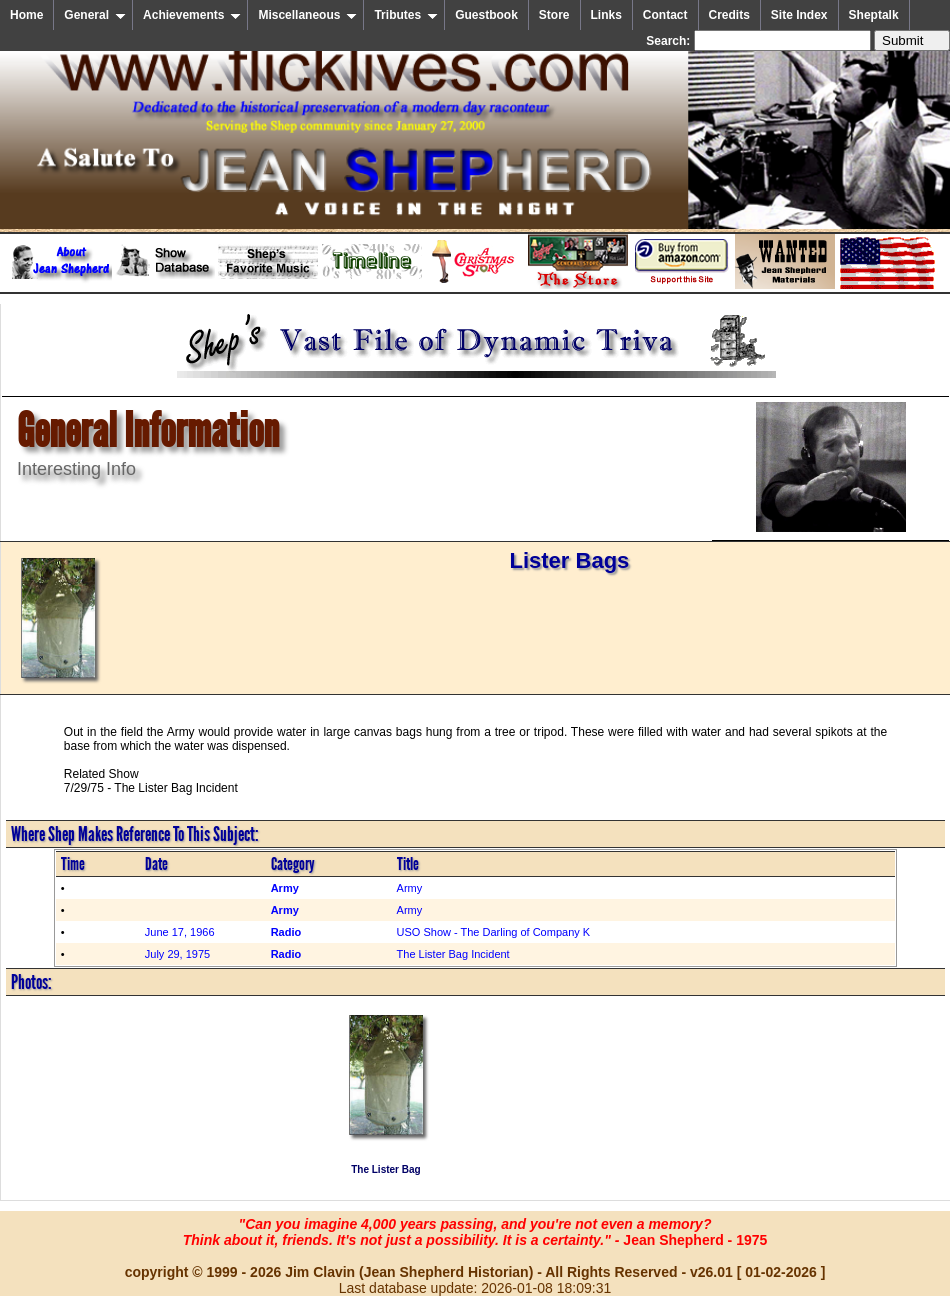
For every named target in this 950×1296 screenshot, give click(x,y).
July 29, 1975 (177, 954)
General (95, 15)
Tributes (406, 15)
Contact (665, 15)
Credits (729, 15)
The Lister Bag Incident (453, 954)
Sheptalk (874, 15)
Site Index (799, 15)
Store (554, 15)
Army (410, 888)
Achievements (192, 15)
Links (606, 15)
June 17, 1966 (180, 932)
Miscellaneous (307, 15)
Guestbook (486, 15)
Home (26, 15)
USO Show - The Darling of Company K (494, 932)
